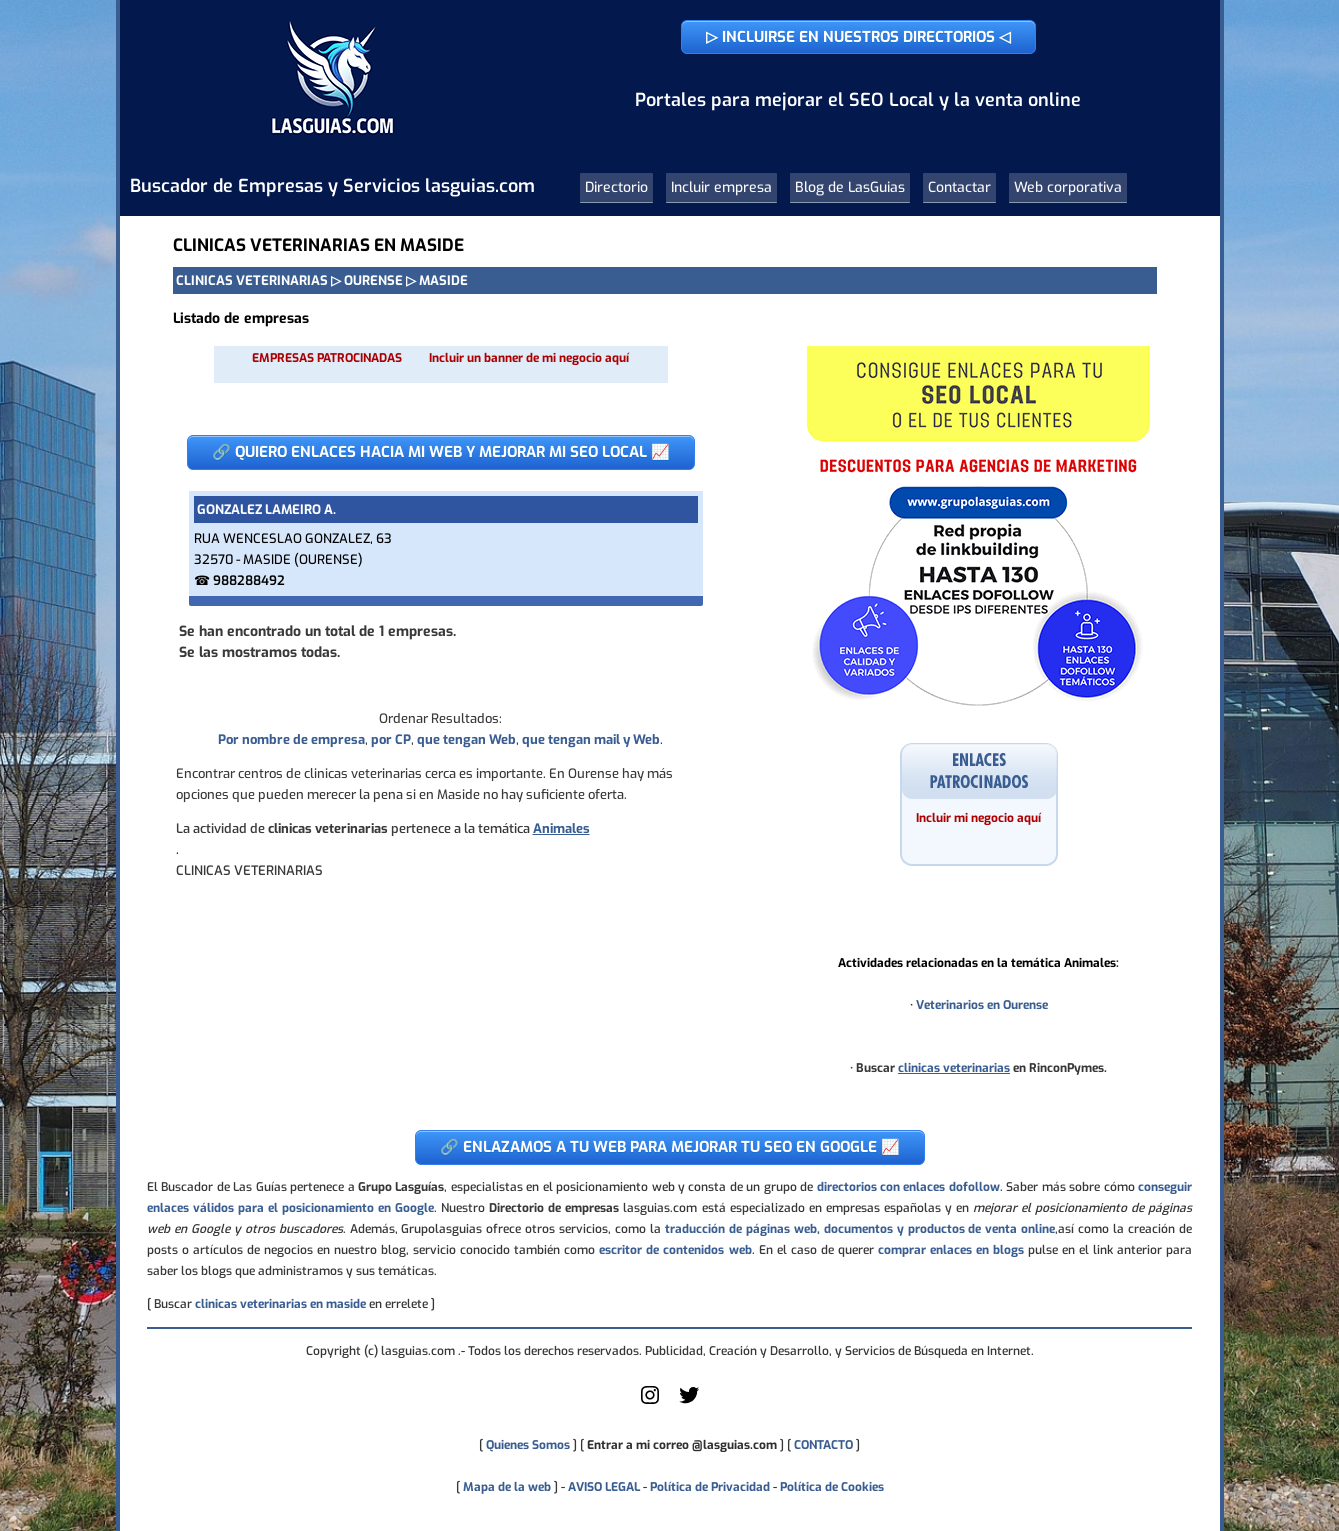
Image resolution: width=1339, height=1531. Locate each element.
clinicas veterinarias (954, 1068)
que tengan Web (466, 739)
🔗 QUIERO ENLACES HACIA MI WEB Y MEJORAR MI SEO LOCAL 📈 (441, 452)
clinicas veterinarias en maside (280, 1304)
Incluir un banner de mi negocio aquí (529, 358)
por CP (391, 739)
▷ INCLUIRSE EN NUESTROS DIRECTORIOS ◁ (858, 37)
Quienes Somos (528, 1445)
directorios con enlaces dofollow (908, 1187)
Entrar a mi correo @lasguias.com (682, 1445)
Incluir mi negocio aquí (978, 818)
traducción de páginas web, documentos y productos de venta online (860, 1229)
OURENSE (373, 280)
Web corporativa (1068, 187)
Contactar (959, 187)
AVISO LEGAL (604, 1487)
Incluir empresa (721, 187)
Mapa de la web (505, 1487)
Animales (561, 828)
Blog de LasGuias (850, 187)
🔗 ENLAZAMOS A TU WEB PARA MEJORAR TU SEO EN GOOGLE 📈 (670, 1147)
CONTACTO (823, 1445)
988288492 (249, 580)
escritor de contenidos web (675, 1250)
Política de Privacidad (710, 1487)
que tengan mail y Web (591, 739)
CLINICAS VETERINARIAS (252, 280)
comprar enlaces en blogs (951, 1250)
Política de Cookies (832, 1487)
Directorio (616, 187)
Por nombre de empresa (291, 739)
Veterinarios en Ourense (982, 1005)
